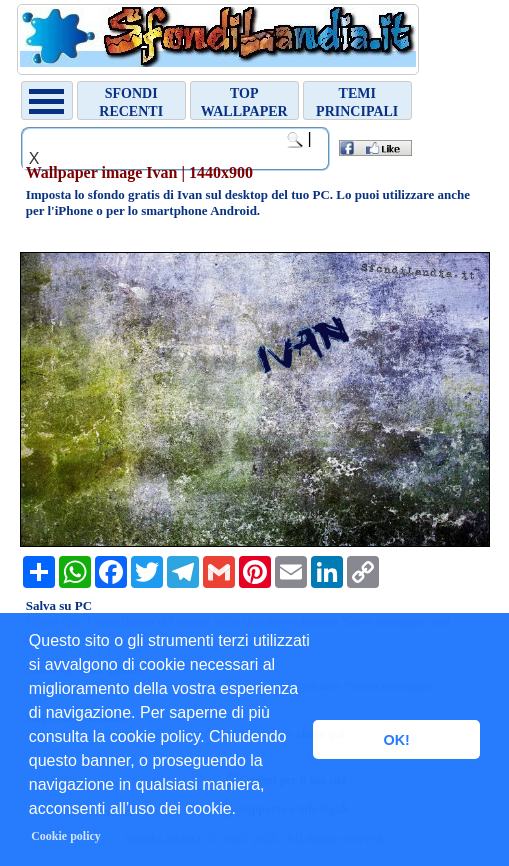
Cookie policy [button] (66, 836)
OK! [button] (396, 740)
